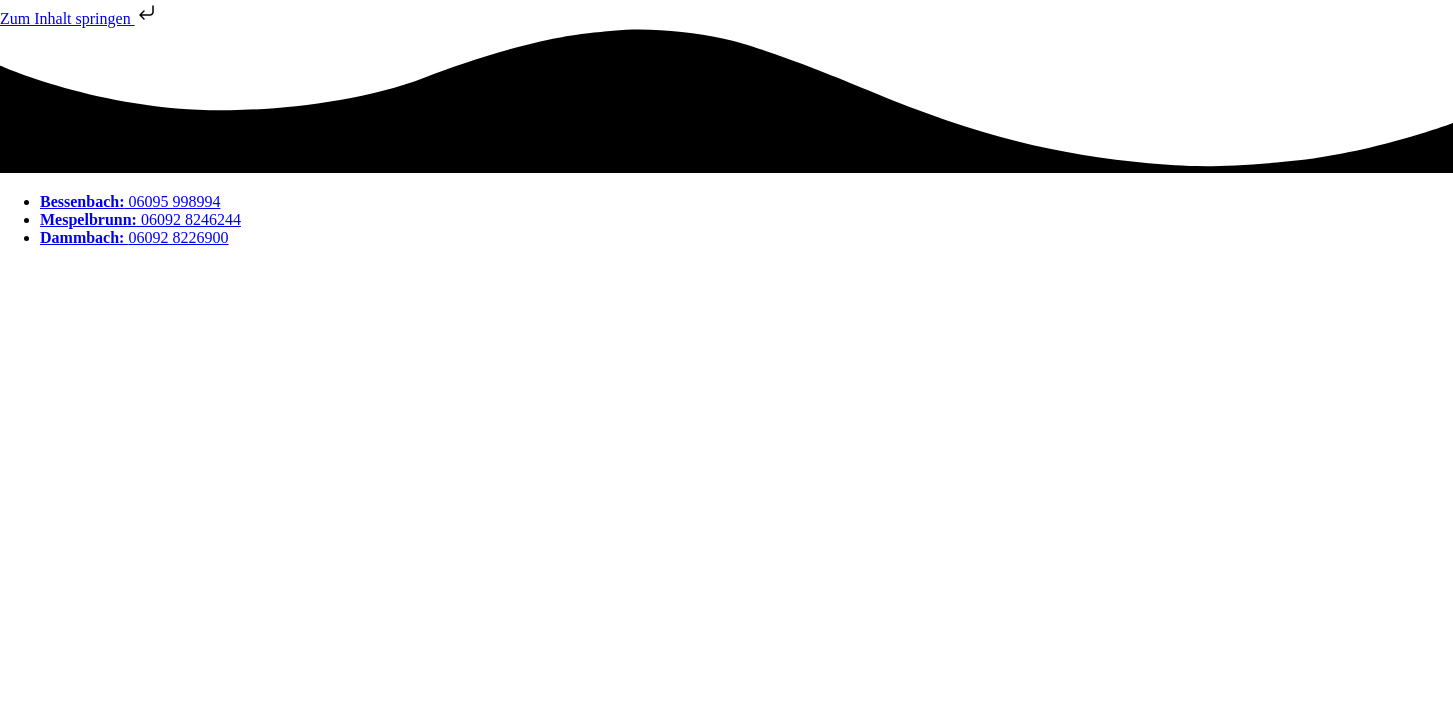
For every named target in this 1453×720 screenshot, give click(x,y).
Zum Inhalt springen (79, 18)
